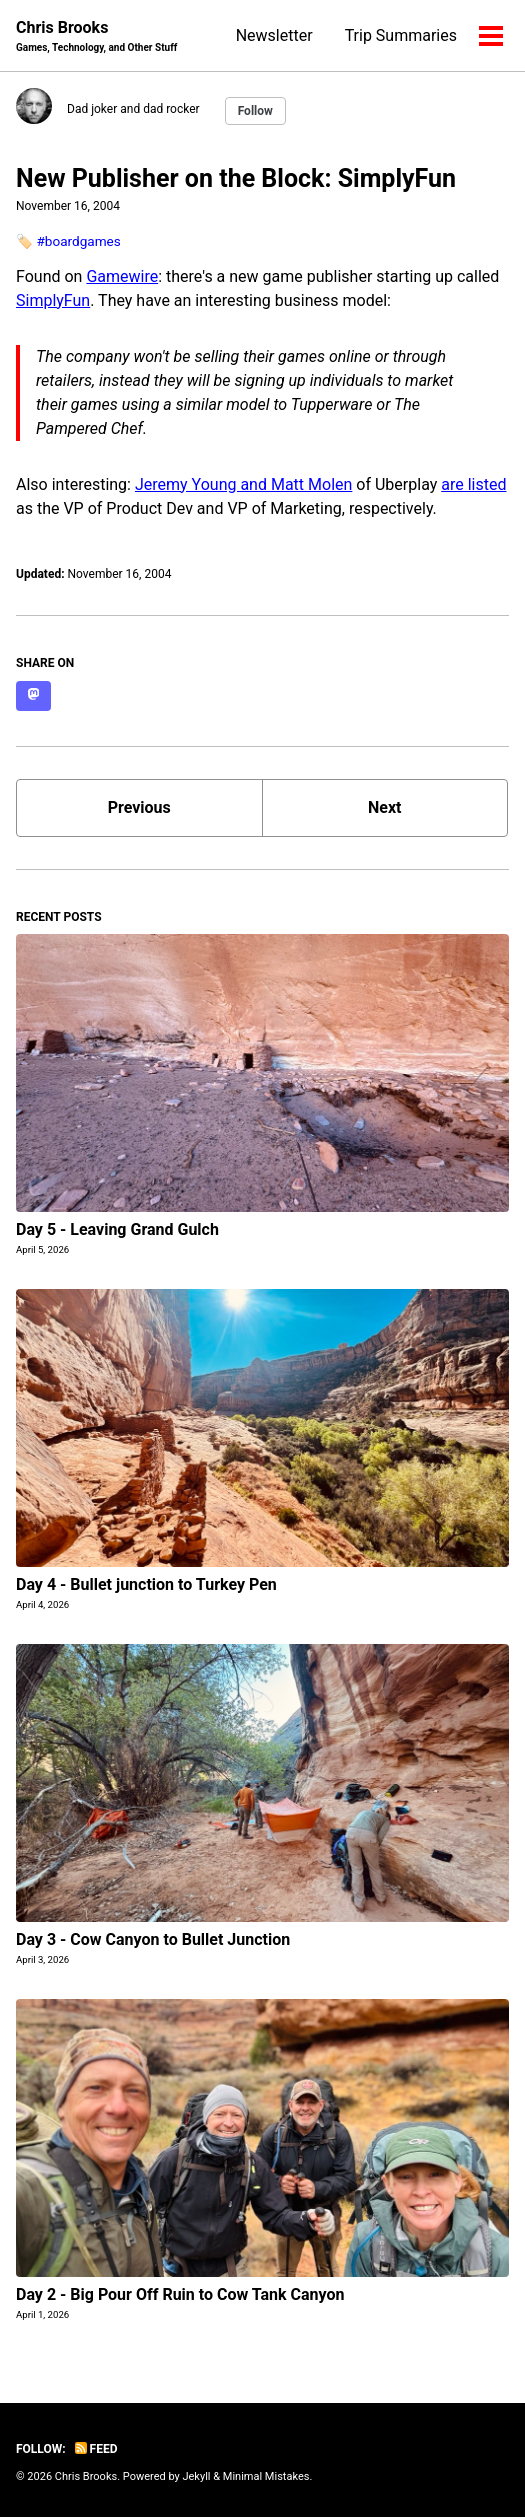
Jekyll (196, 2476)
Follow (255, 111)
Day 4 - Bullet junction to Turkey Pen (146, 1584)
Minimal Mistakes (266, 2476)
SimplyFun (53, 300)
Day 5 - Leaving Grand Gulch (117, 1229)
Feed (96, 2449)
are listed (473, 484)
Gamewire (122, 276)
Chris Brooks (96, 36)
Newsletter (274, 35)
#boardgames (78, 241)
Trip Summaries (401, 35)
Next (384, 807)
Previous (139, 807)
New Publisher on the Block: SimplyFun (236, 178)
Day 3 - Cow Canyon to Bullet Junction (153, 1939)
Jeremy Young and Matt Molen (243, 484)
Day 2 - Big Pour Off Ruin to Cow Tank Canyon (180, 2294)
